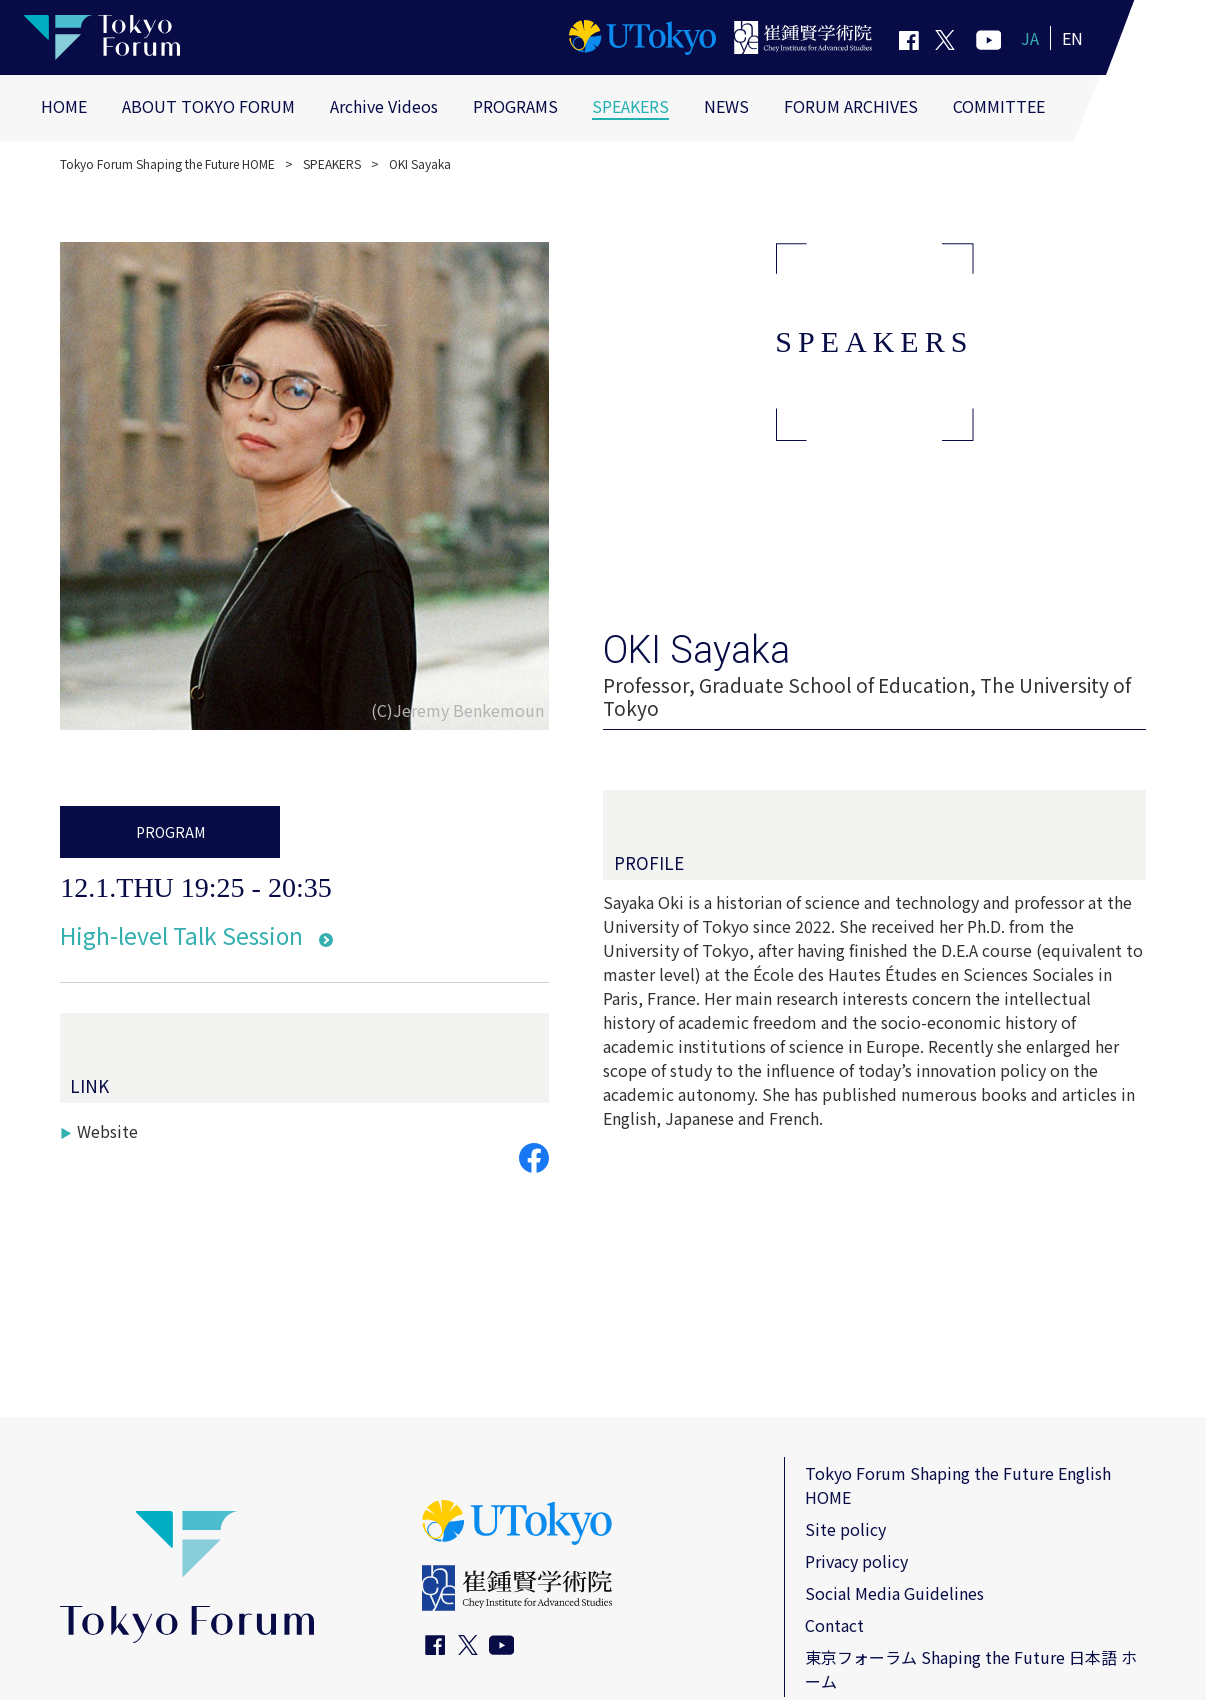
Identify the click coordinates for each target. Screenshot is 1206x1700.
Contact (834, 1625)
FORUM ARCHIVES (851, 106)
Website (107, 1131)
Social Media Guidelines (894, 1593)
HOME (64, 106)
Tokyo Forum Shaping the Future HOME (167, 163)
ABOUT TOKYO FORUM (208, 106)
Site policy (845, 1529)
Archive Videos (384, 106)
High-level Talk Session (181, 935)
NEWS (726, 106)
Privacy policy (856, 1561)
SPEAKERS (630, 106)
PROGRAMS (515, 106)
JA (1030, 38)
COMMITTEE (999, 106)
